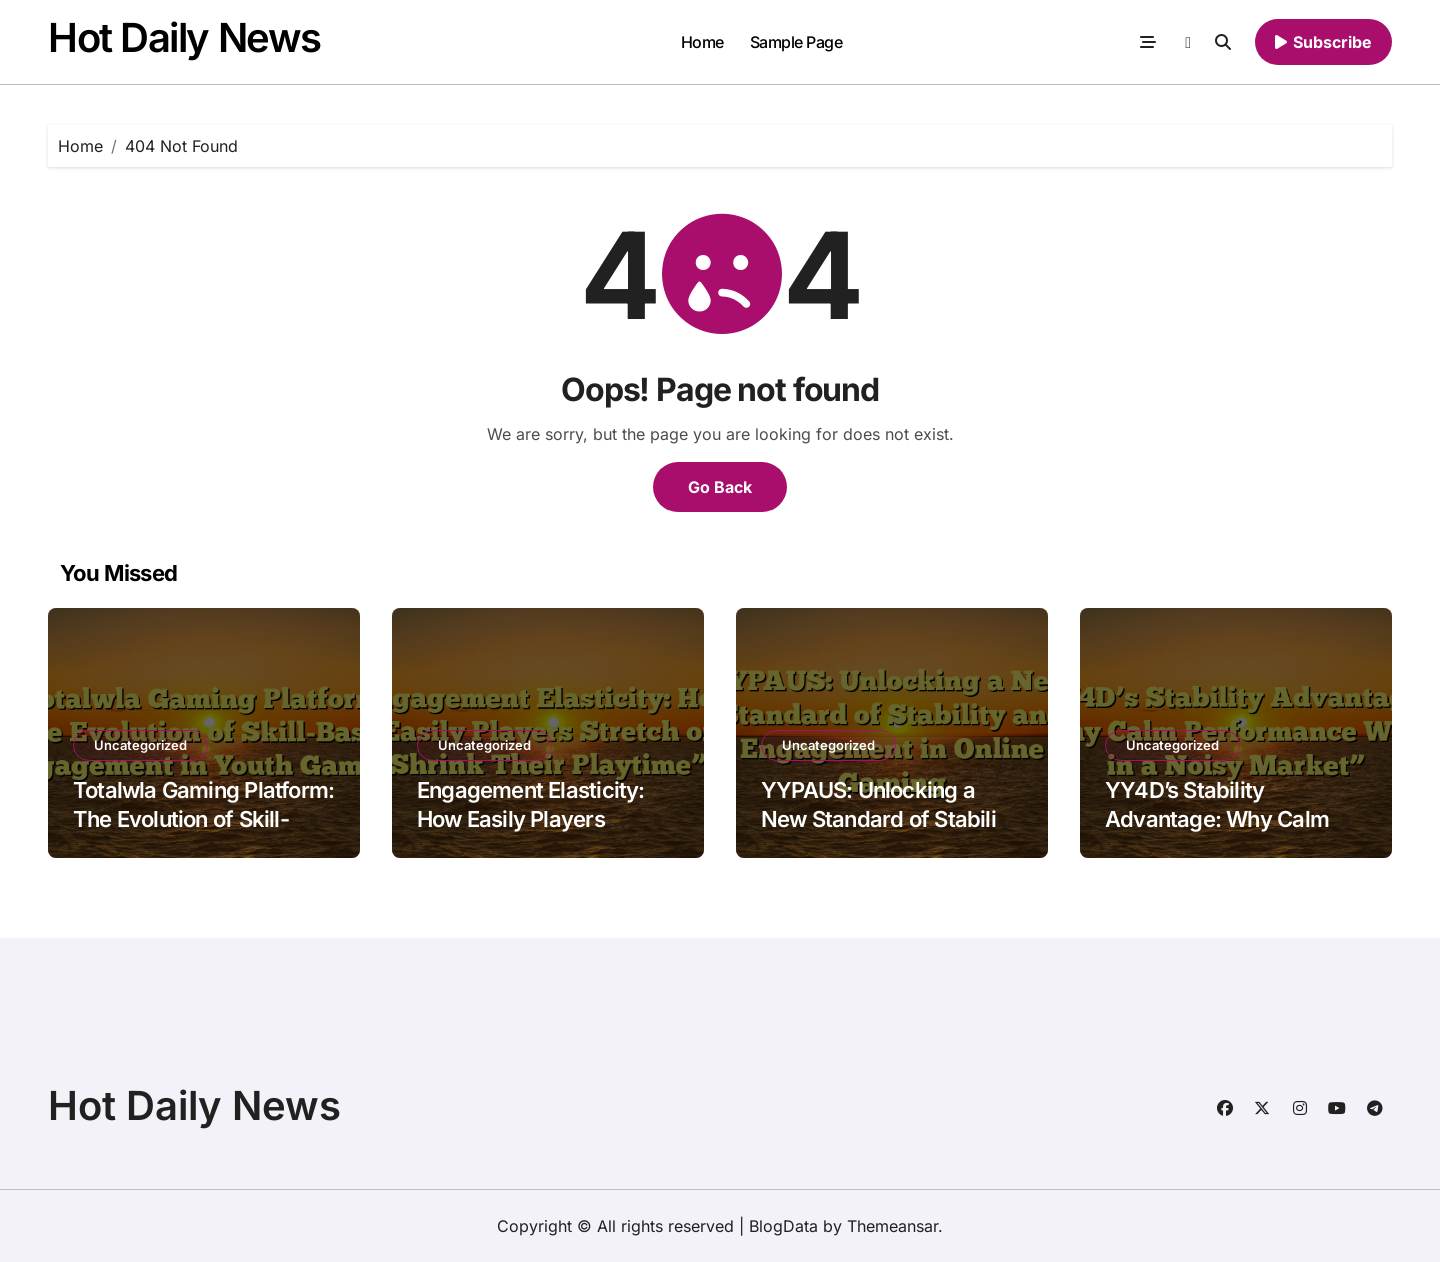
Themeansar (892, 1226)
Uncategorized (140, 745)
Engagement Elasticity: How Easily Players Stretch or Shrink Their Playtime (531, 833)
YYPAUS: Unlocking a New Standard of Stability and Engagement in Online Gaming (891, 833)
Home (702, 42)
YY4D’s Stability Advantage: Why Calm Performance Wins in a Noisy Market (1217, 833)
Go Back (720, 487)
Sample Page (796, 42)
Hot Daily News (184, 37)
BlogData (783, 1226)
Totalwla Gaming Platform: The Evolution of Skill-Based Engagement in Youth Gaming (203, 833)
